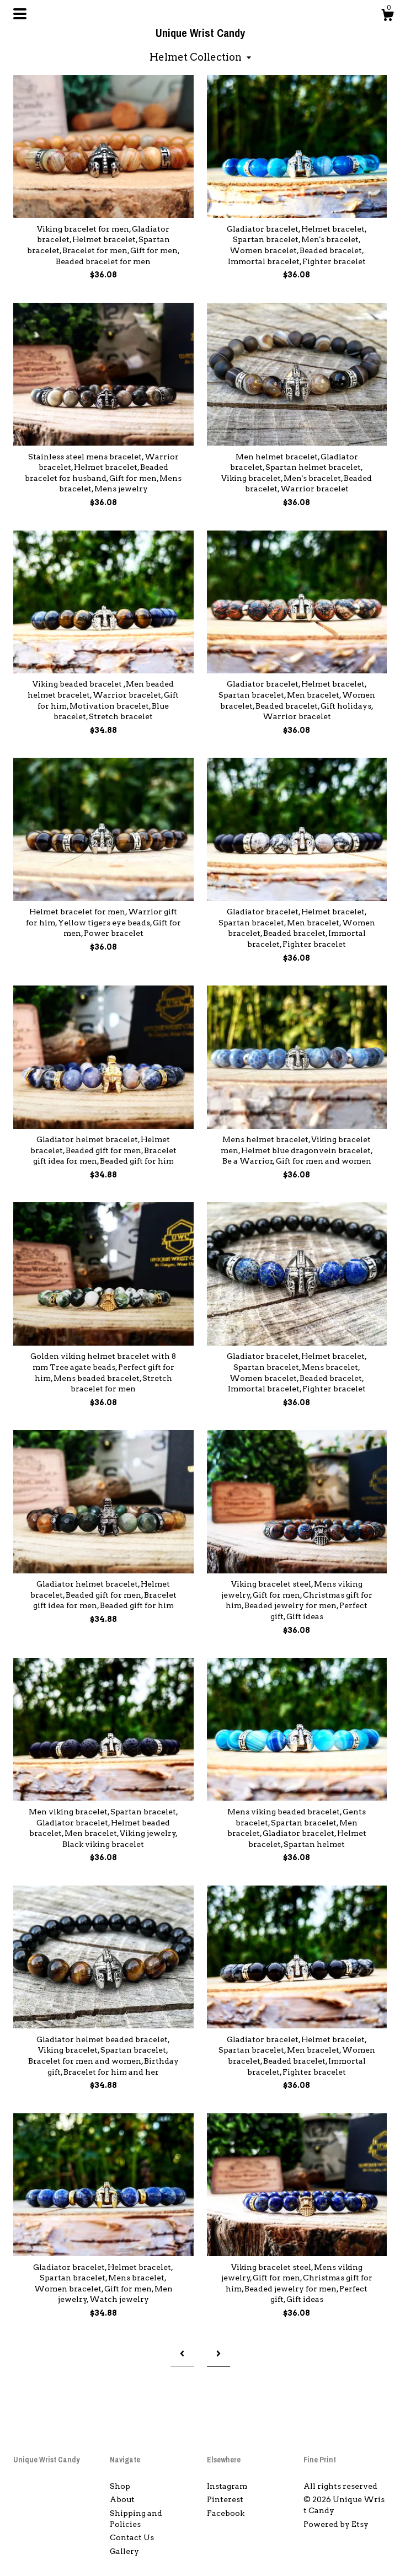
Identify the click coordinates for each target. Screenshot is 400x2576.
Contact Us (132, 2537)
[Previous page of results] (182, 2354)
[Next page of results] (218, 2354)
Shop (120, 2486)
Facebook (225, 2513)
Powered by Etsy (336, 2524)
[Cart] (387, 16)
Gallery (124, 2551)
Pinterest (225, 2499)
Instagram (227, 2486)
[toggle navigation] (19, 13)
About (122, 2499)
